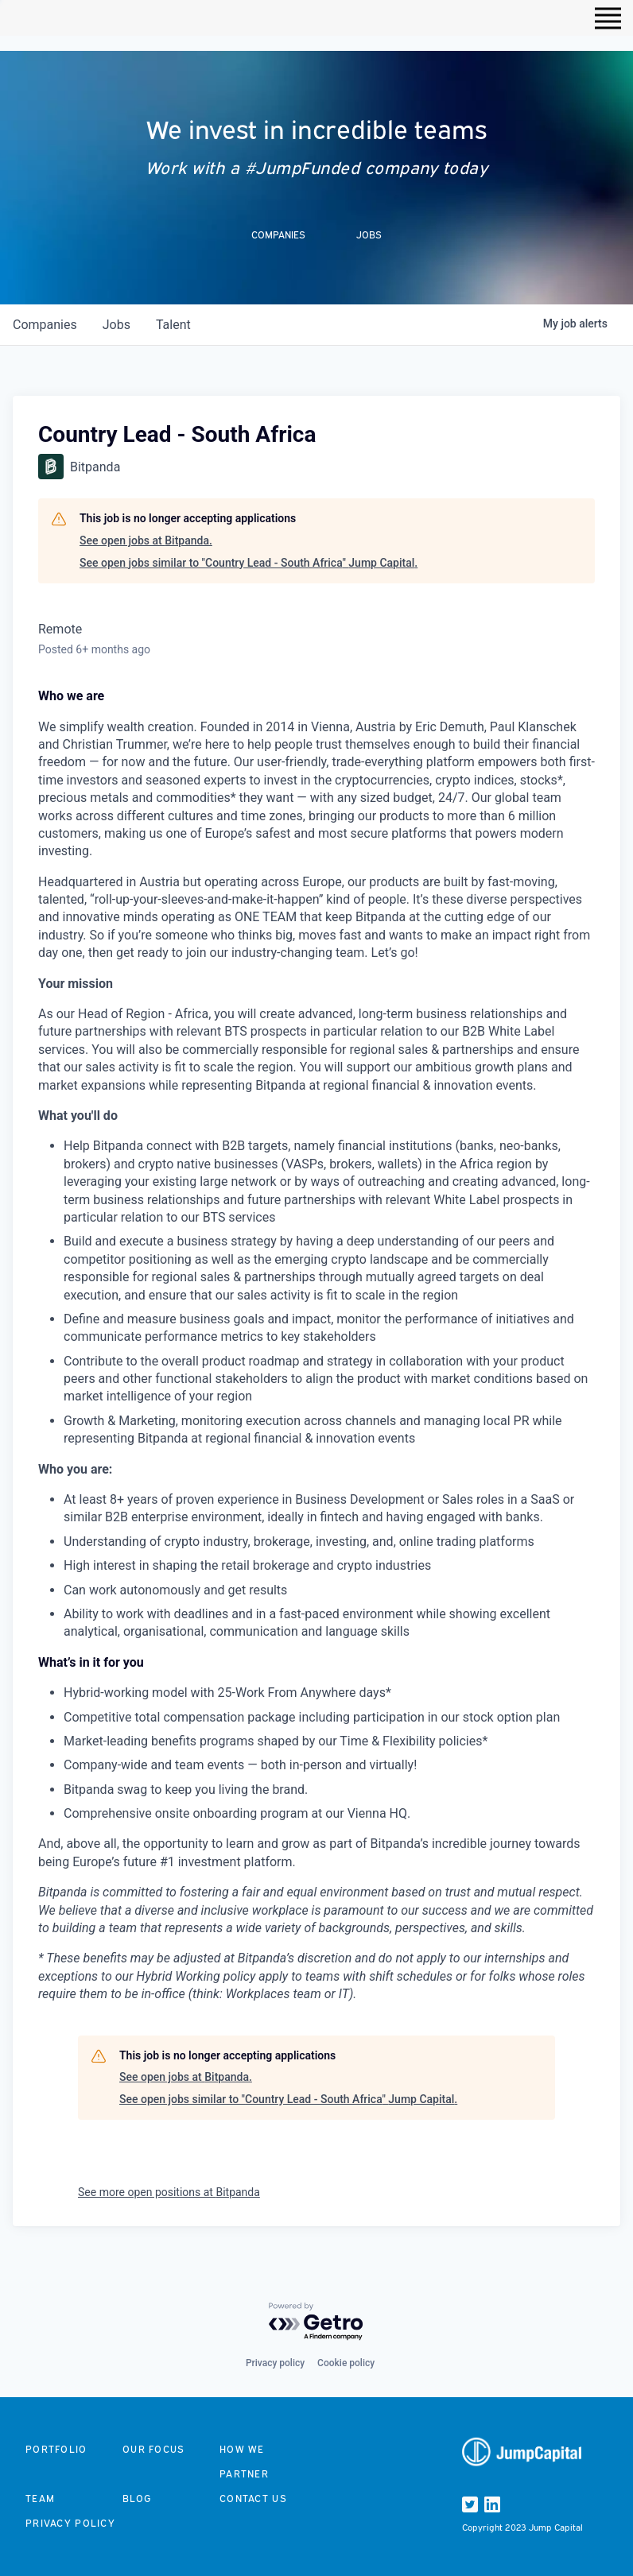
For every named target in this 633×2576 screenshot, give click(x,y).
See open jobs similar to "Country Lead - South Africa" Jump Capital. (248, 562)
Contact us (253, 2498)
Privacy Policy (70, 2523)
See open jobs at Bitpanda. (146, 540)
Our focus (153, 2449)
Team (40, 2498)
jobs (116, 324)
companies (45, 324)
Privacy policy (275, 2363)
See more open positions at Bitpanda (169, 2192)
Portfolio (56, 2449)
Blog (136, 2498)
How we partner (244, 2461)
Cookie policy (346, 2363)
